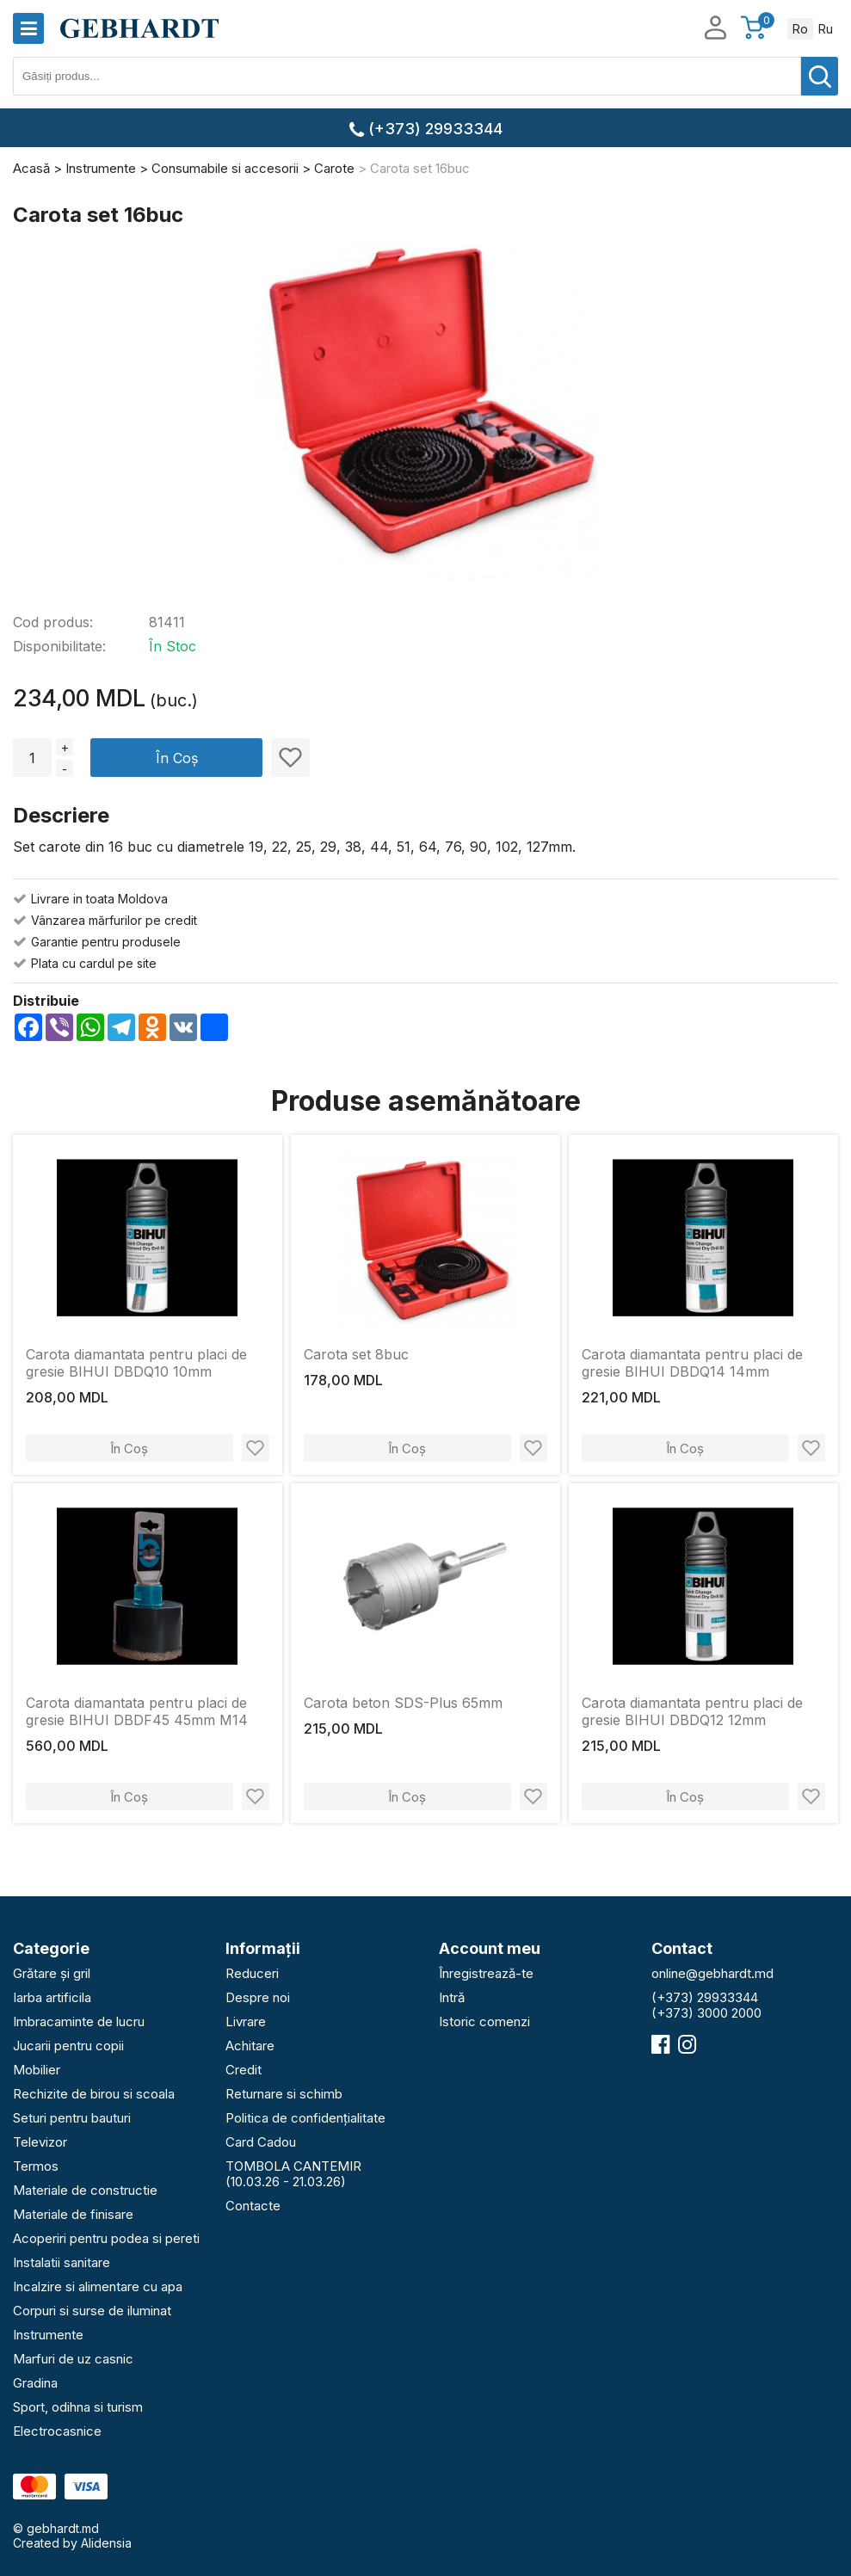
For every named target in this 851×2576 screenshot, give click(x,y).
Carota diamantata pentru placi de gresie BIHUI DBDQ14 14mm (692, 1363)
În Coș (177, 758)
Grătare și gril (51, 1973)
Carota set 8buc (356, 1354)
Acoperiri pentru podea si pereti (106, 2238)
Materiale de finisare (73, 2214)
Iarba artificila (52, 1997)
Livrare (245, 2021)
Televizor (40, 2142)
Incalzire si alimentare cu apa (97, 2286)
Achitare (249, 2045)
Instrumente (48, 2334)
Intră (452, 1997)
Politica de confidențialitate (305, 2118)
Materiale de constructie (85, 2190)
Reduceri (252, 1973)
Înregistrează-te (486, 1973)
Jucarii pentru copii (68, 2045)
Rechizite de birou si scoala (94, 2094)
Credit (243, 2069)
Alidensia (106, 2543)
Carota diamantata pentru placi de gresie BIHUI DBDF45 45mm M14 (137, 1711)
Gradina (35, 2383)
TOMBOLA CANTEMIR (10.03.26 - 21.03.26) (293, 2174)
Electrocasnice (57, 2431)
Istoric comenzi (484, 2021)
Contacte (253, 2205)
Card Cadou (260, 2142)
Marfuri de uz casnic (73, 2359)
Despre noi (257, 1997)
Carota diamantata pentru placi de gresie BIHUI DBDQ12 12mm (692, 1711)
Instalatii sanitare (61, 2262)
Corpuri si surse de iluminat (92, 2310)
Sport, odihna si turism (78, 2407)
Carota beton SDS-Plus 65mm (403, 1702)
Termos (36, 2166)
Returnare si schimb (283, 2094)
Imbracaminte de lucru (79, 2021)
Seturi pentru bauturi (72, 2118)
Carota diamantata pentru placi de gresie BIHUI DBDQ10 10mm (136, 1363)
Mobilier (36, 2069)
